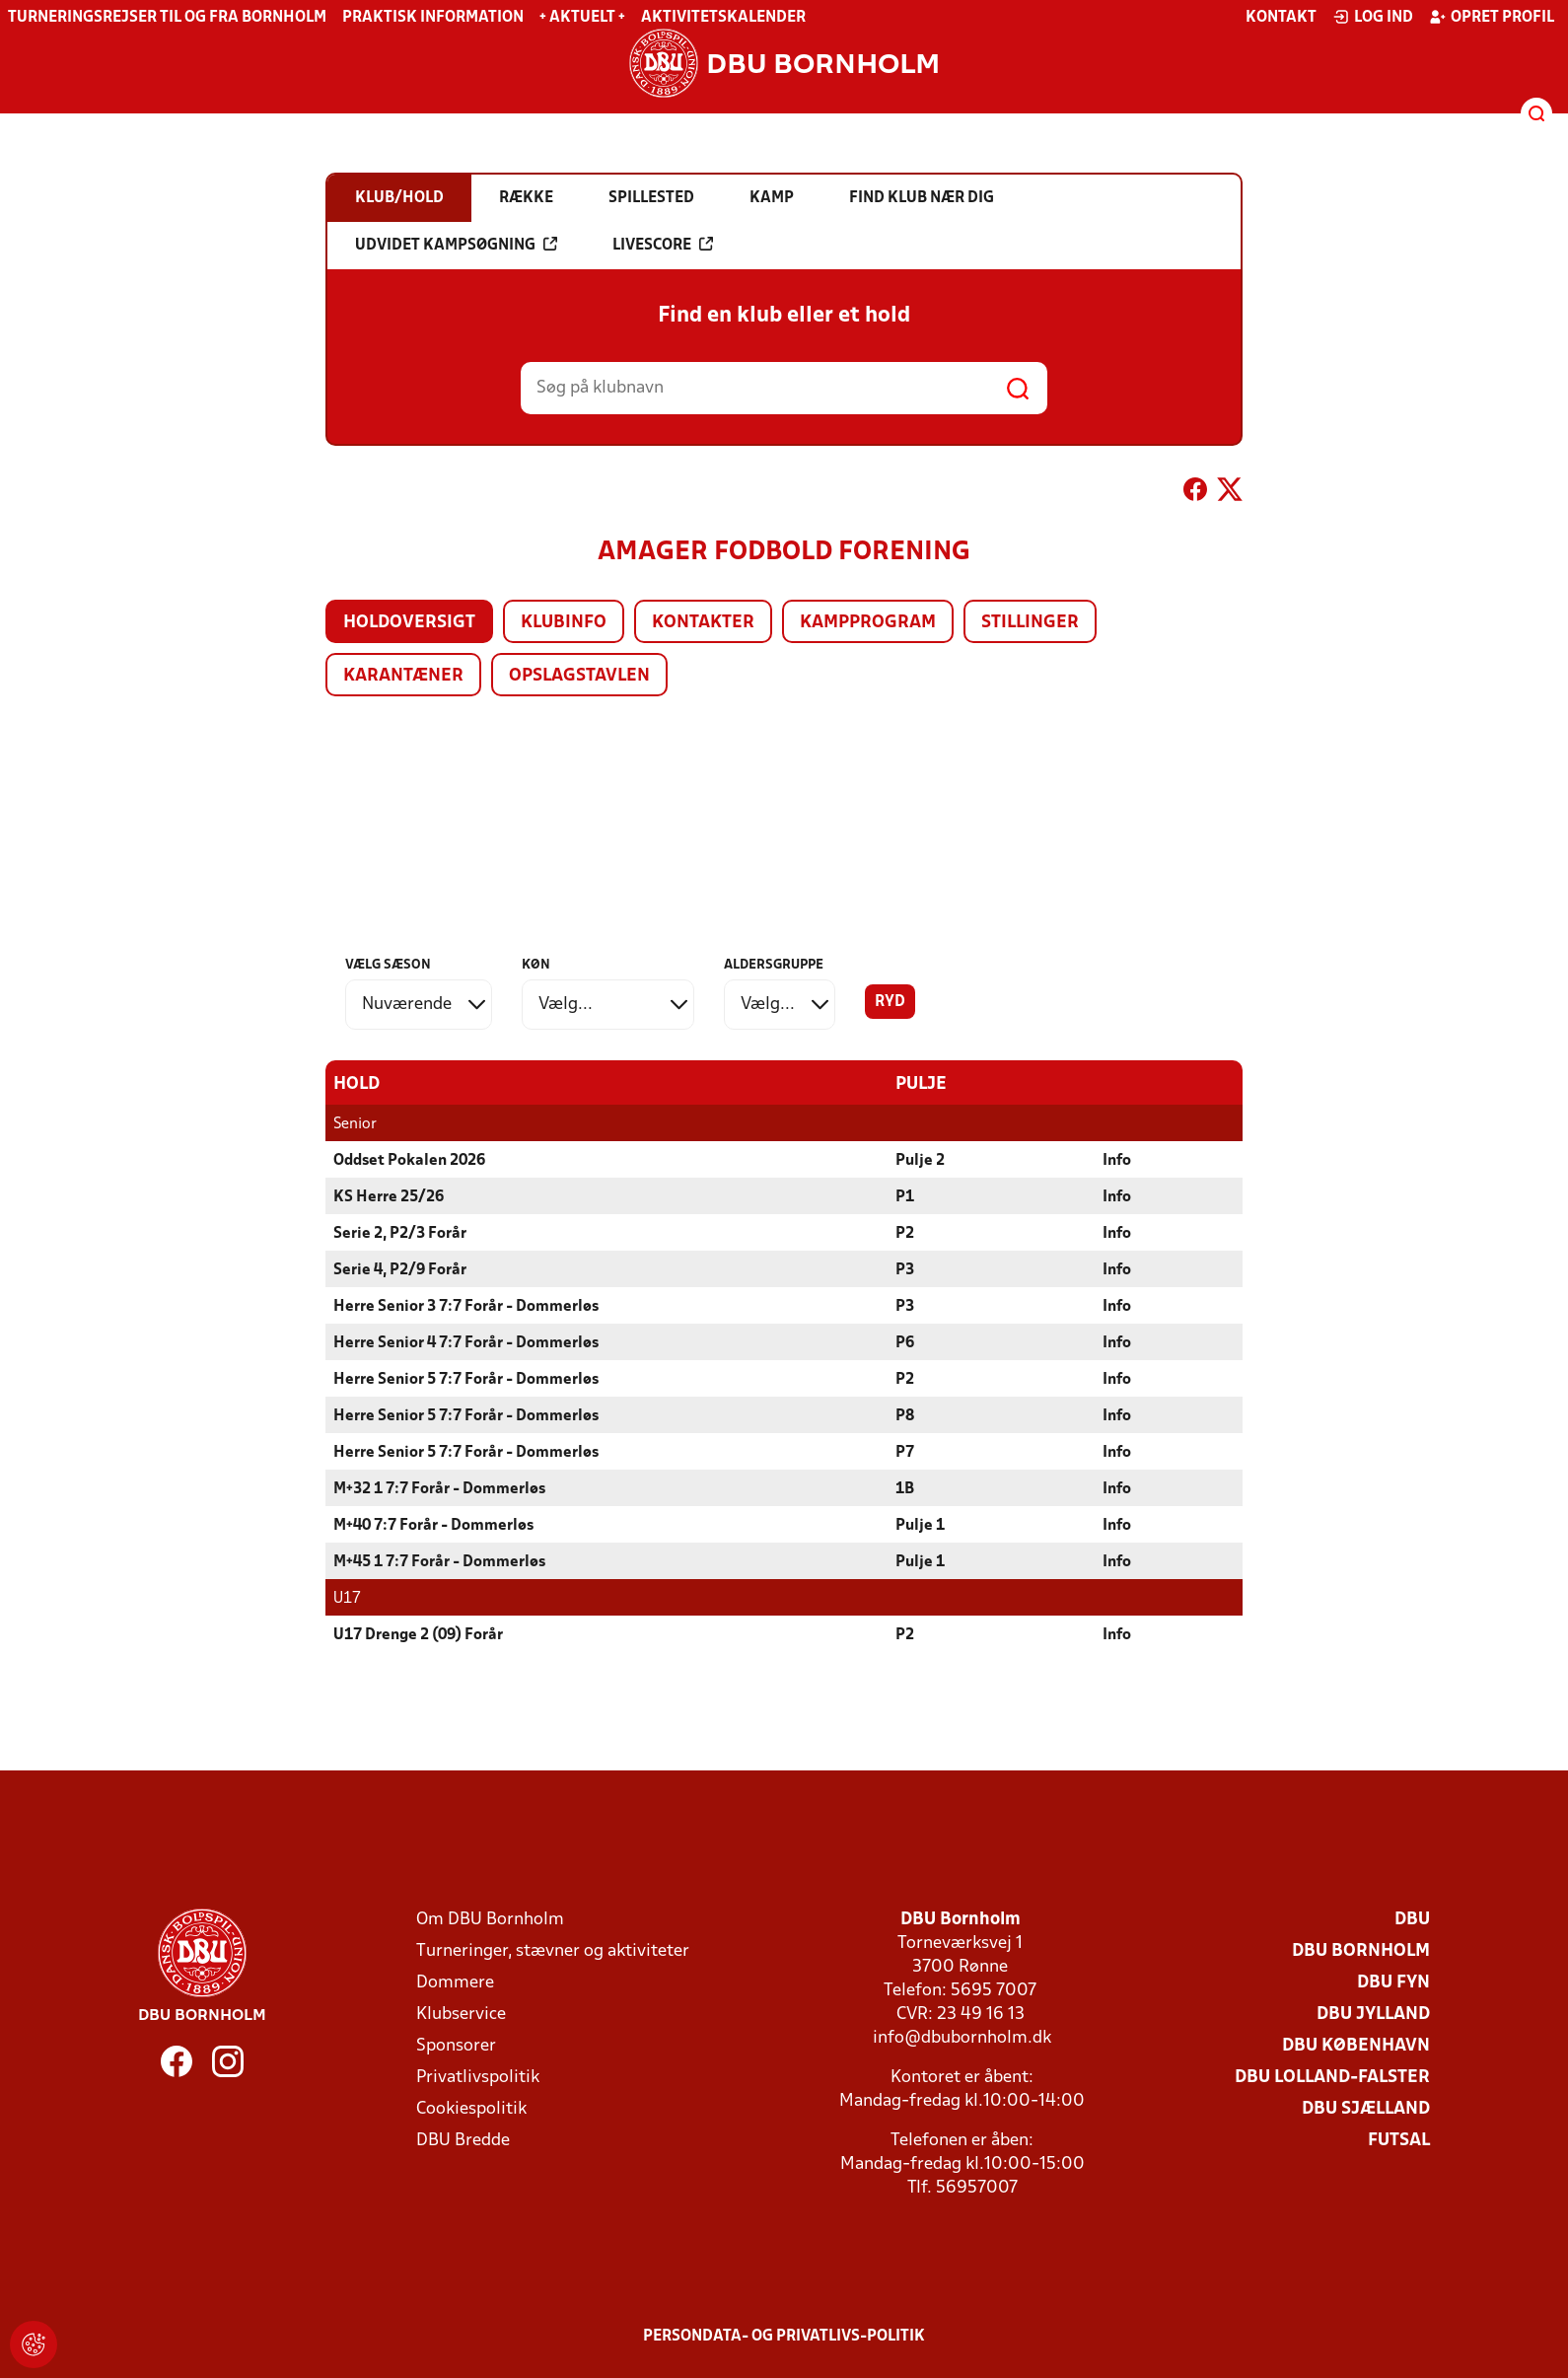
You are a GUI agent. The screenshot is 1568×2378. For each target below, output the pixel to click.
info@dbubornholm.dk (962, 2037)
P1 (904, 1196)
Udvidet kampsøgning (456, 244)
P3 (904, 1269)
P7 (904, 1452)
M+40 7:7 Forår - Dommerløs (433, 1525)
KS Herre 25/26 (388, 1196)
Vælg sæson (388, 965)
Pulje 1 (920, 1525)
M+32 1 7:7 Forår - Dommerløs (439, 1488)
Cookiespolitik (471, 2108)
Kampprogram (868, 622)
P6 (904, 1342)
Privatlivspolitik (477, 2076)
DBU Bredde (463, 2139)
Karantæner (403, 676)
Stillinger (1030, 622)
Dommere (455, 1982)
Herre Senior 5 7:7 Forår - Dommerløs (466, 1379)
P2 (904, 1233)
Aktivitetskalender (723, 18)
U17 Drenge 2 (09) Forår (418, 1634)
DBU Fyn (1393, 1982)
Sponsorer (456, 2045)
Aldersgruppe (773, 965)
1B (904, 1488)
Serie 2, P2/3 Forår (399, 1233)
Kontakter (703, 622)
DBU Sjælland (1366, 2108)
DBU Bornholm (1361, 1950)
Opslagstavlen (579, 676)
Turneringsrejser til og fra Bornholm (167, 18)
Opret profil (1491, 17)
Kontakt (1281, 18)
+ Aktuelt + (582, 18)
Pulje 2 (920, 1160)
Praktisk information (433, 18)
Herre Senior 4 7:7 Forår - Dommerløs (466, 1342)
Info (1117, 1160)
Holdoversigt (409, 622)
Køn (536, 965)
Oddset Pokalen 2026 (409, 1160)
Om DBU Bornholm (490, 1918)
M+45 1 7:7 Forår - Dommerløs (439, 1561)
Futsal (1399, 2139)
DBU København (1356, 2045)
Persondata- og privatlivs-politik (784, 2335)
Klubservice (461, 2013)
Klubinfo (563, 622)
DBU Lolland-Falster (1332, 2076)
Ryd (890, 1002)
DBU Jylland (1373, 2013)
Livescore (662, 244)
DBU (1412, 1918)
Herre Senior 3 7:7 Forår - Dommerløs (466, 1306)
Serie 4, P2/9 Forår (399, 1269)
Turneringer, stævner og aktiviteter (552, 1950)
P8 (904, 1415)
